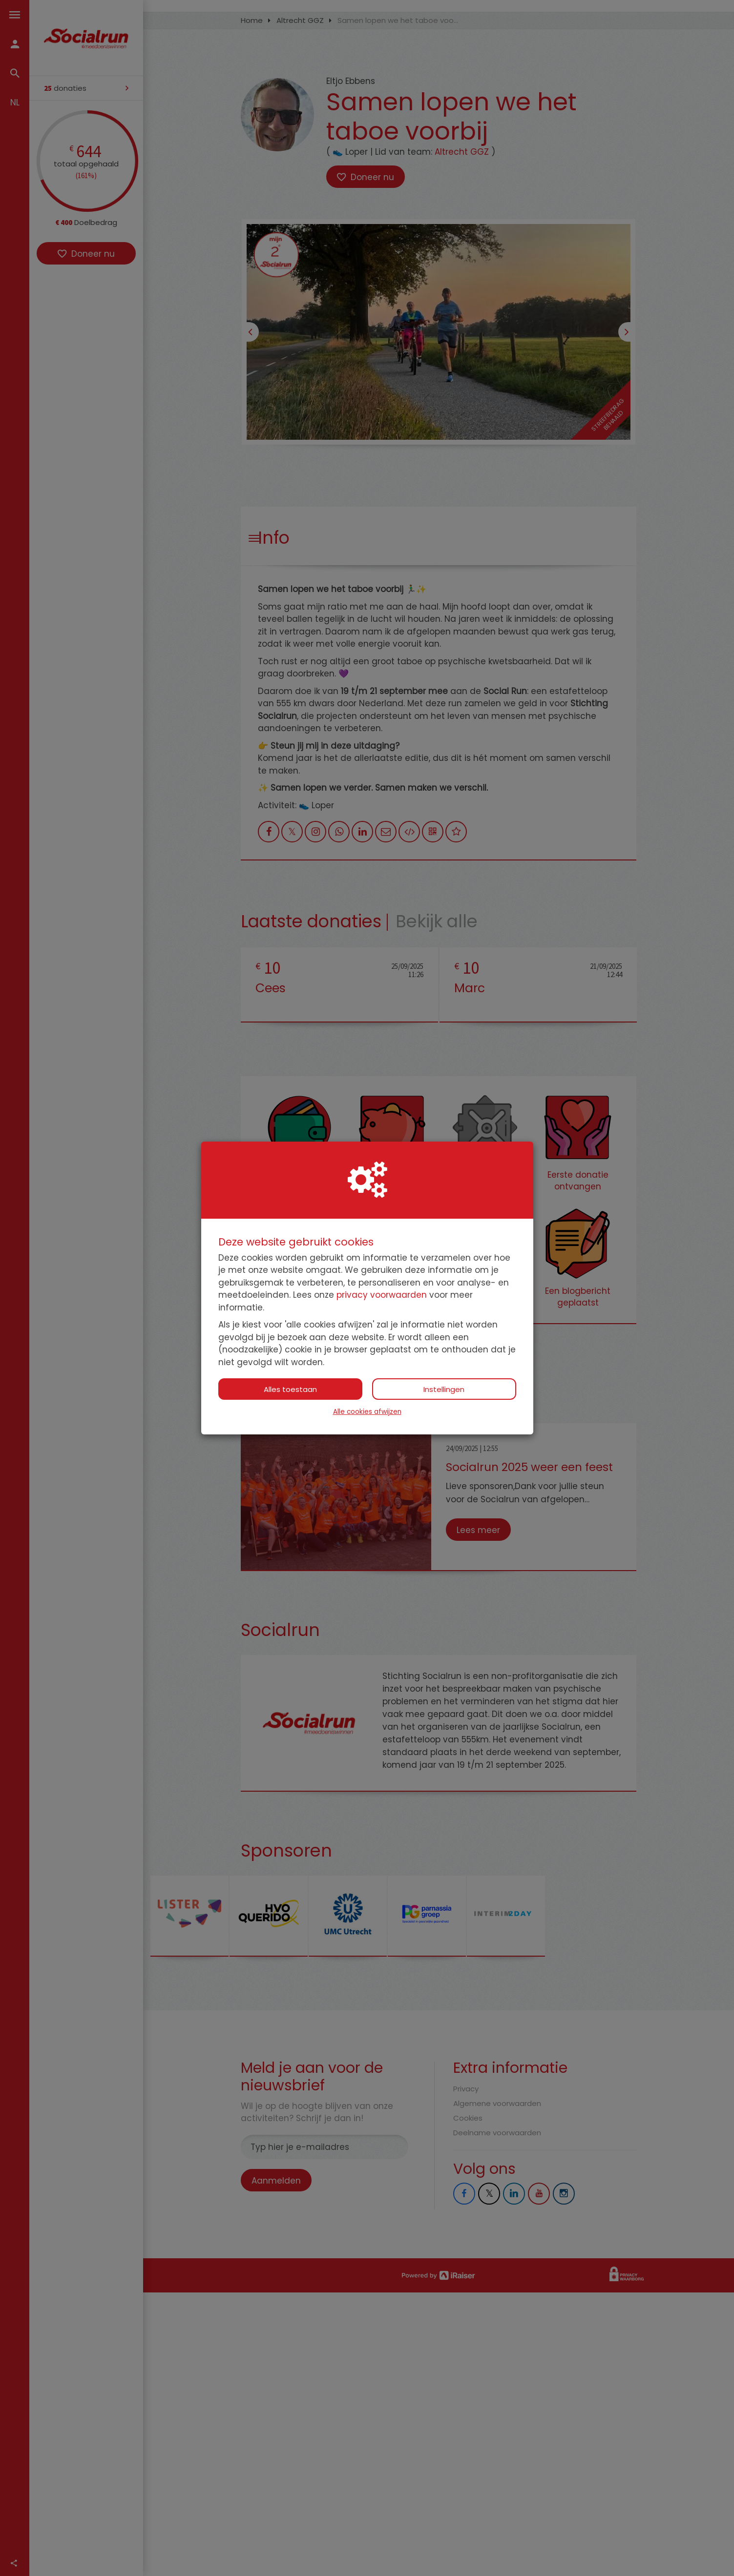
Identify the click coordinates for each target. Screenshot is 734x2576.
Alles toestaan (290, 1389)
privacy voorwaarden (381, 1295)
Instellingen (443, 1389)
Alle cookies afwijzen (367, 1411)
